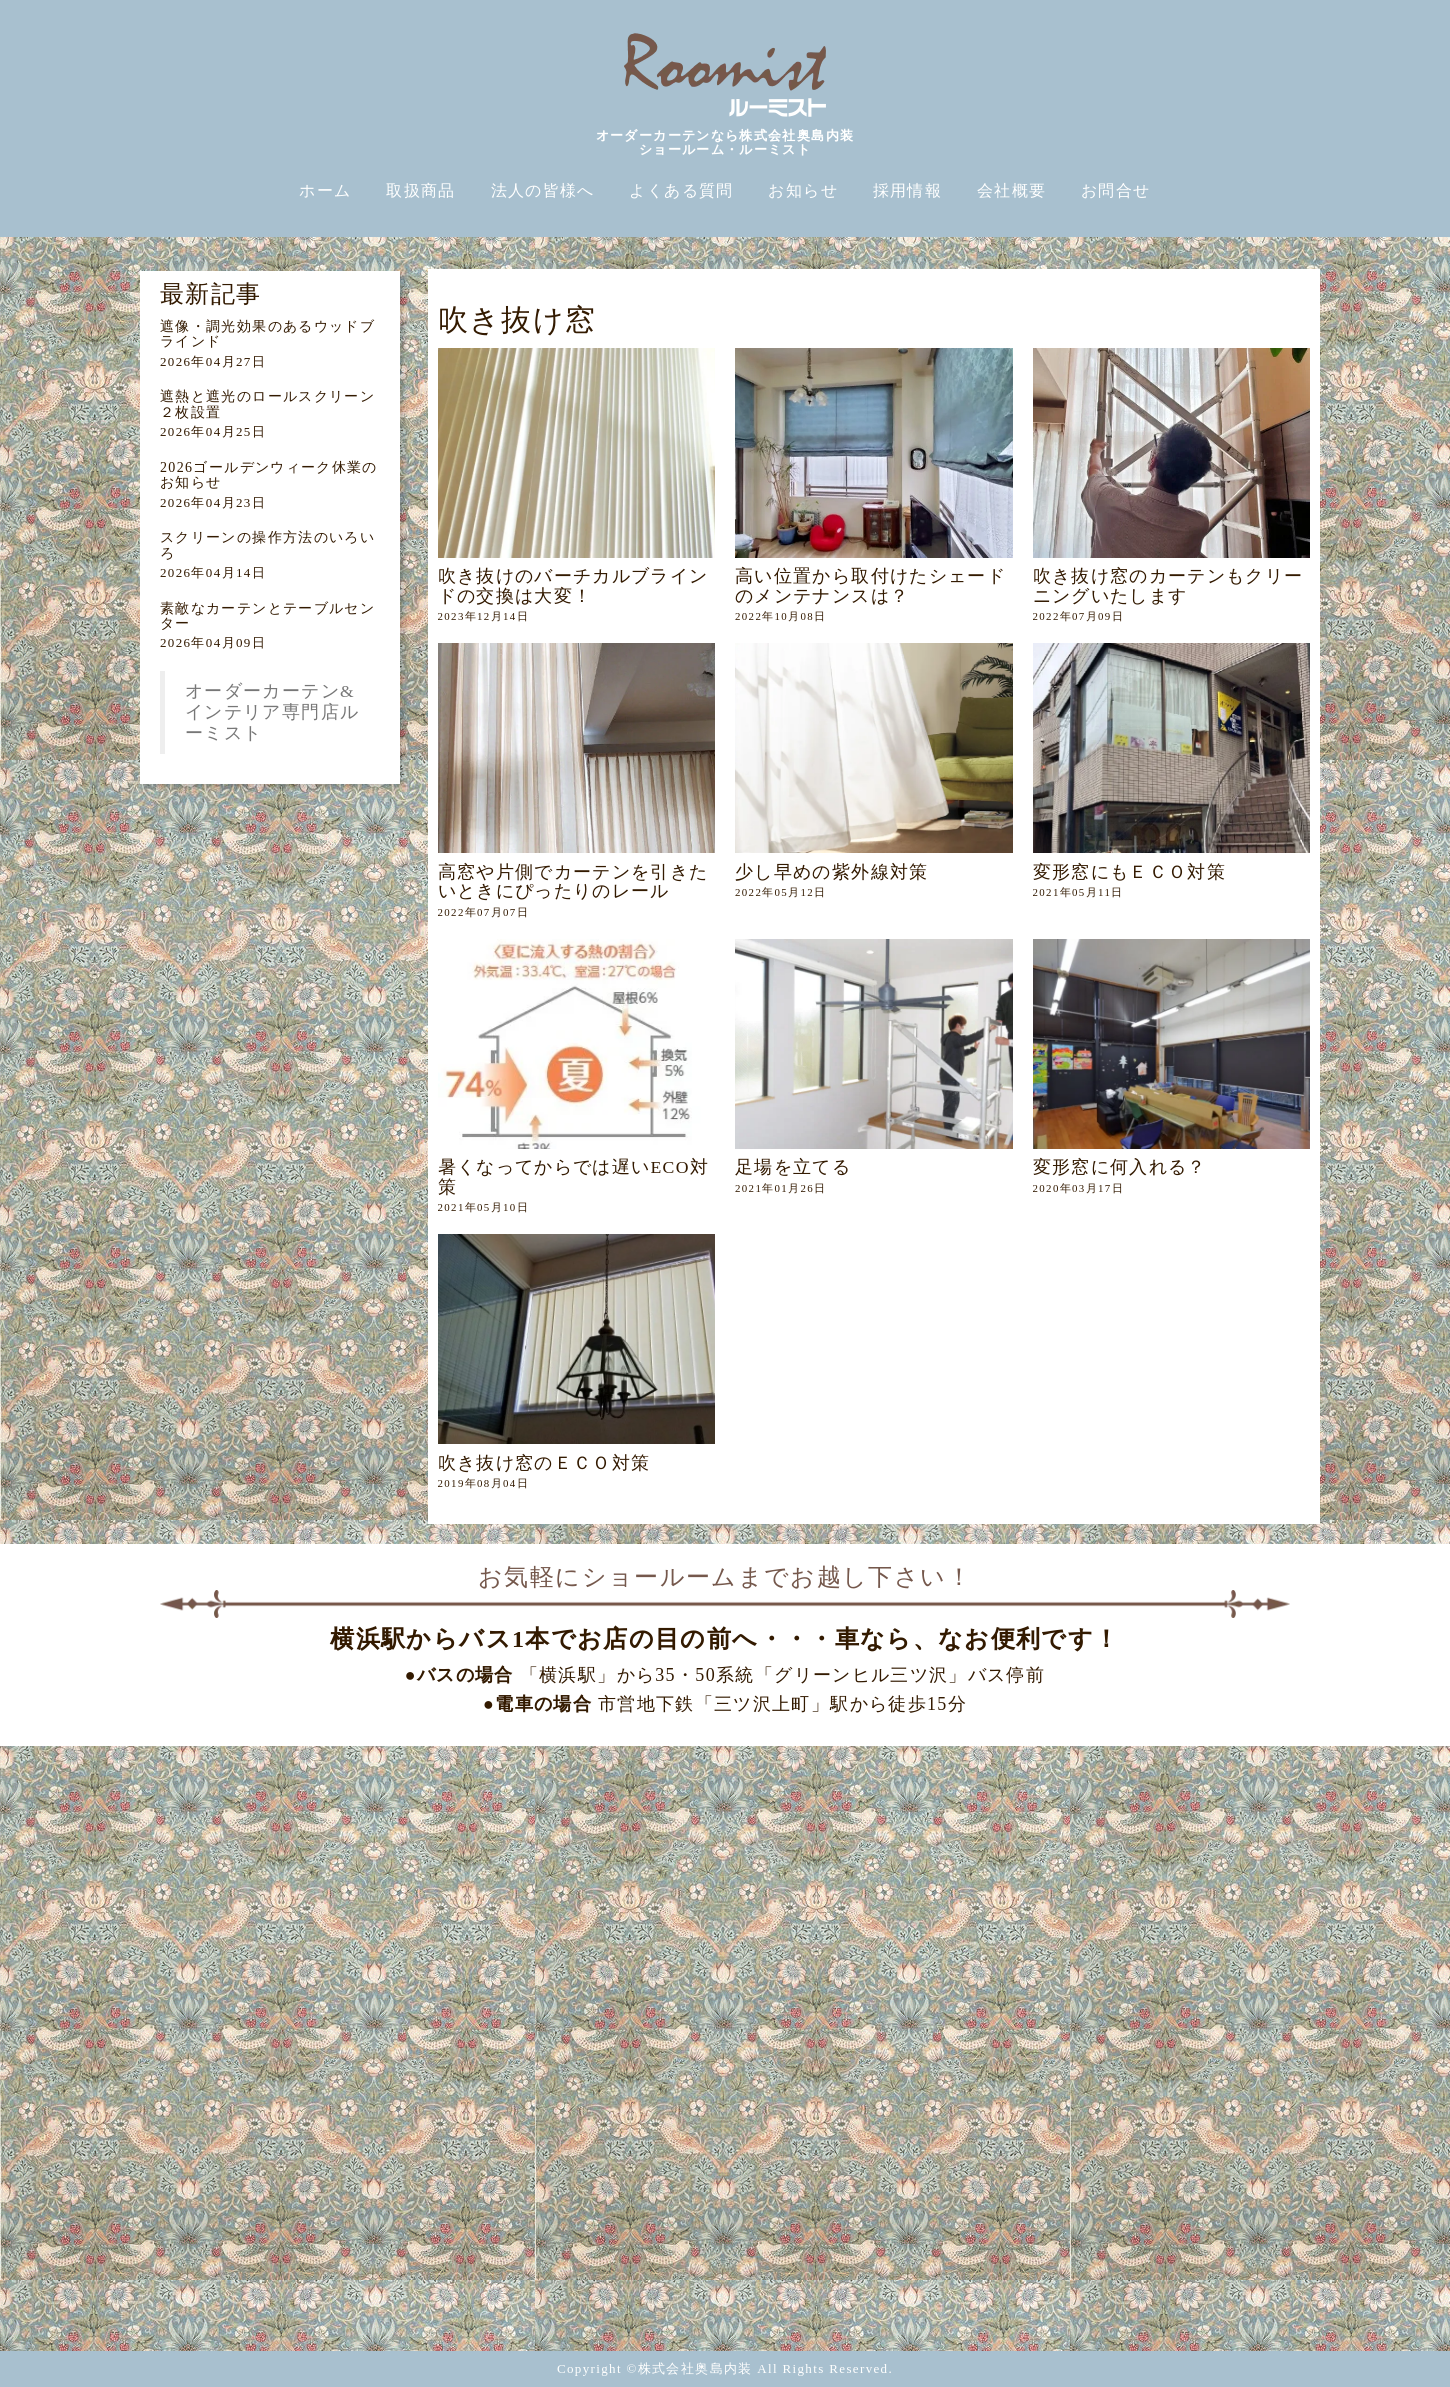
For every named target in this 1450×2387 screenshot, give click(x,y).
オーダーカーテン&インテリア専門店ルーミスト (272, 712)
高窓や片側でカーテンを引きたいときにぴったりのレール (573, 881)
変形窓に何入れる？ (1120, 1167)
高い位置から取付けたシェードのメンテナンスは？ (870, 585)
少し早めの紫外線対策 (832, 872)
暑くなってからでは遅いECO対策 (574, 1176)
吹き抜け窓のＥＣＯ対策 (544, 1463)
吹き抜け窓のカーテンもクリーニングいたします (1168, 585)
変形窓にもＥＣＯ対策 (1130, 872)
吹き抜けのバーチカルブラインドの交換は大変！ (573, 585)
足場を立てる (793, 1167)
